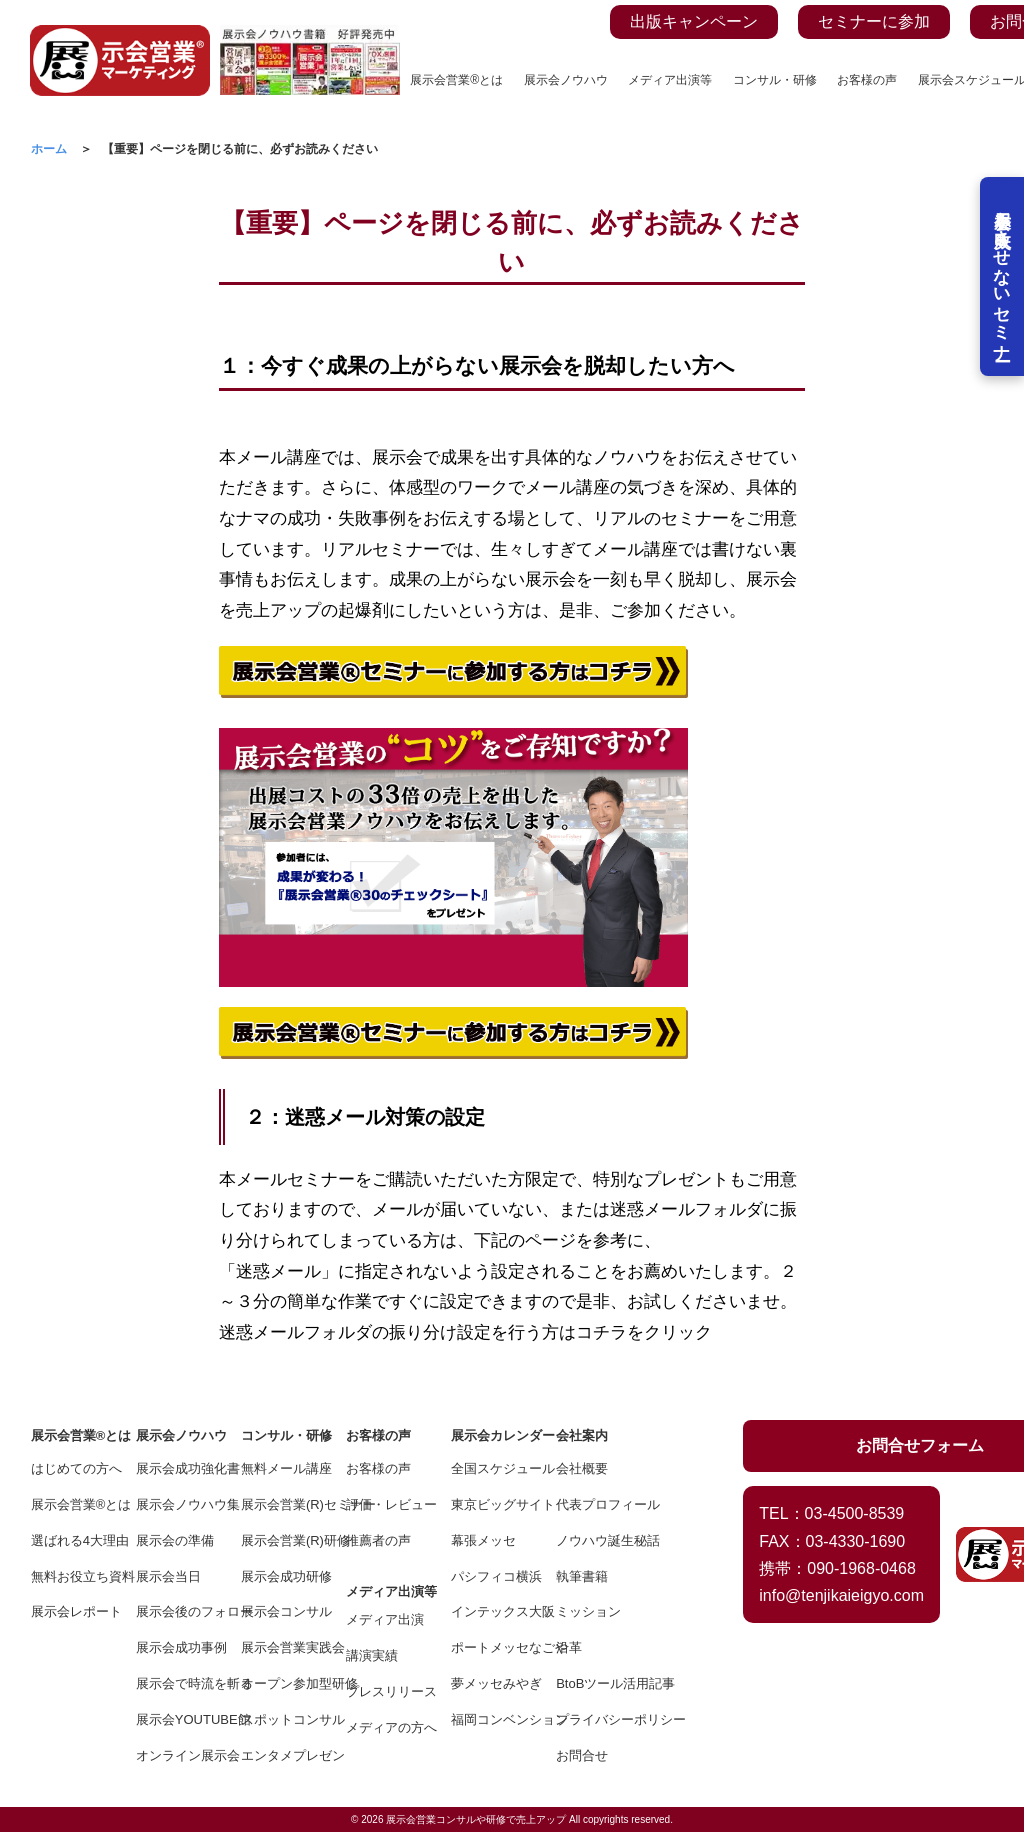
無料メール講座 (279, 1468)
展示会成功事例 (174, 1647)
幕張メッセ (483, 1540)
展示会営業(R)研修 (279, 1540)
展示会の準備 (174, 1540)
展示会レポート (69, 1611)
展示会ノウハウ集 (174, 1504)
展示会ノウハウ (566, 80)
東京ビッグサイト (489, 1504)
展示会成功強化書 (174, 1468)
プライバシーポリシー (594, 1719)
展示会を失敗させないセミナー (1001, 280)
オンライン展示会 (174, 1755)
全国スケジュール (489, 1468)
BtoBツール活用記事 (594, 1683)
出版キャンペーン (694, 21)
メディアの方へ (384, 1727)
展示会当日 (168, 1576)
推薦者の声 (378, 1540)
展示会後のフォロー (174, 1611)
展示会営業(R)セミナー (279, 1504)
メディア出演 (384, 1619)
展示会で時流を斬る (174, 1683)
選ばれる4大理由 (69, 1540)
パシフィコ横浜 (489, 1576)
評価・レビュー (384, 1504)
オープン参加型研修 (279, 1683)
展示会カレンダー (489, 1435)
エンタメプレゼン (279, 1755)
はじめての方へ (69, 1468)
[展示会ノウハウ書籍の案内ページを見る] (310, 36)
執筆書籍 (582, 1576)
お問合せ (582, 1755)
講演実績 (372, 1655)
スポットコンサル (279, 1719)
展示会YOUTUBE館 (174, 1719)
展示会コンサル (279, 1611)
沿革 (569, 1647)
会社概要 (582, 1468)
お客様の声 (867, 80)
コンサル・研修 (775, 80)
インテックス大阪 (489, 1611)
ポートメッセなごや (489, 1647)
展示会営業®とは (456, 80)
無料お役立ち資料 (69, 1576)
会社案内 (582, 1435)
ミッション (588, 1611)
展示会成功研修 (279, 1576)
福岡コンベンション (489, 1719)
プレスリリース (384, 1691)
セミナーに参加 (874, 21)
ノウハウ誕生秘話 (594, 1540)
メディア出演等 (670, 80)
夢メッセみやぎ (489, 1683)
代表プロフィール (594, 1504)
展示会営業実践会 (279, 1647)
